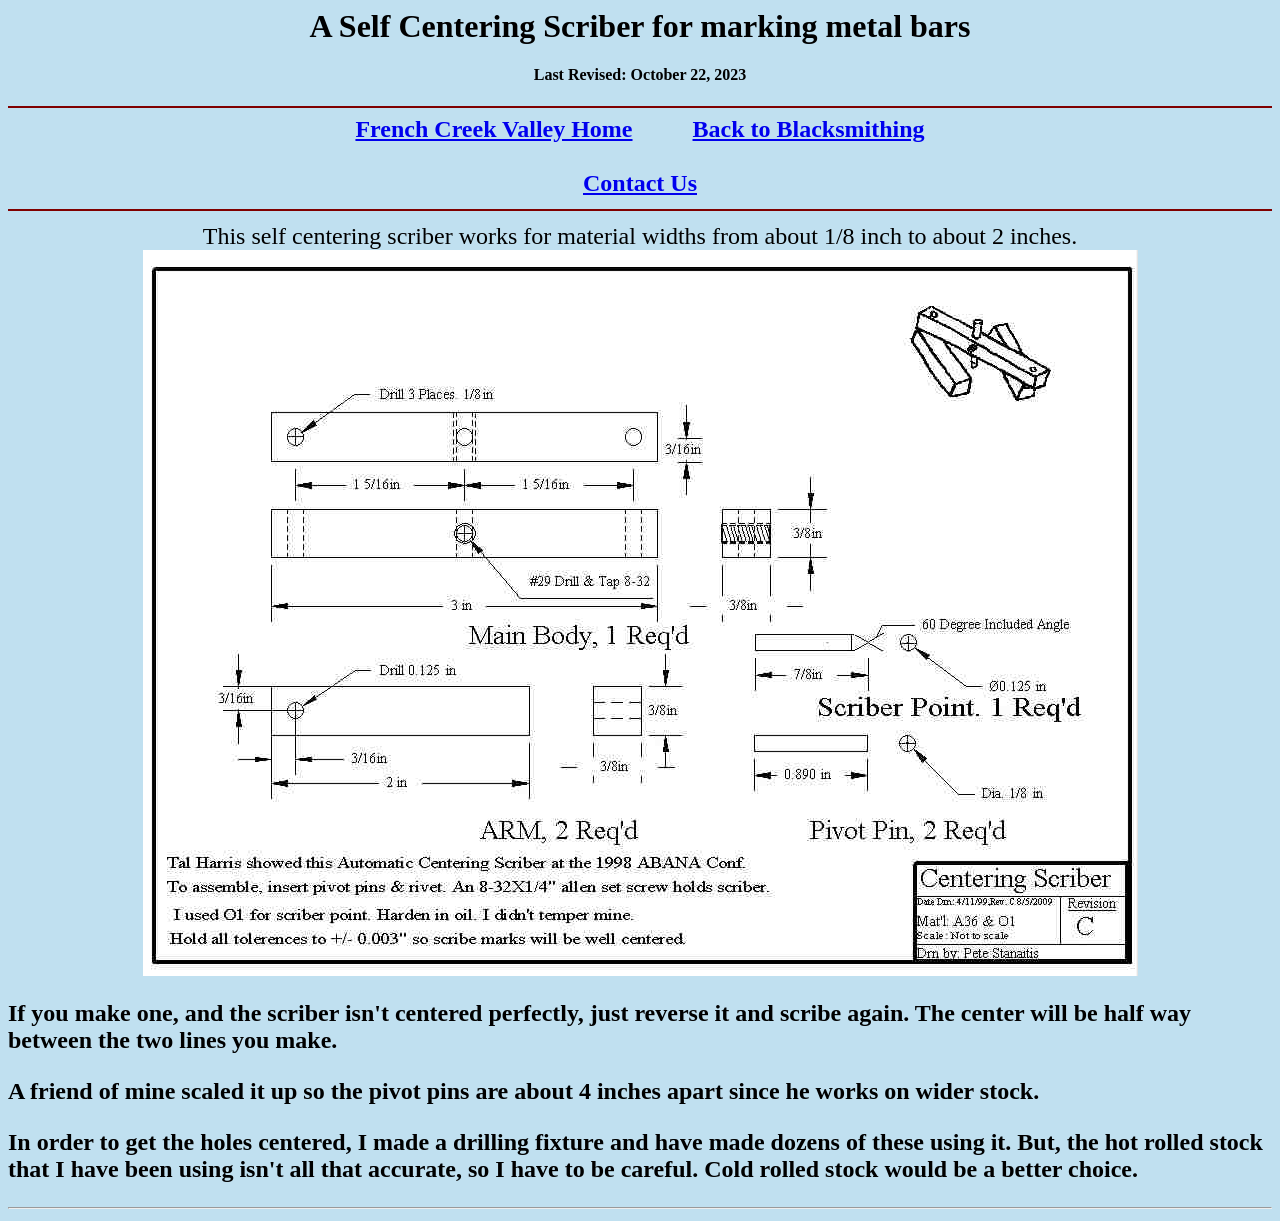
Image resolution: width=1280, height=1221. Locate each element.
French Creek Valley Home (493, 129)
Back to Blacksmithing (809, 129)
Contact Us (640, 183)
